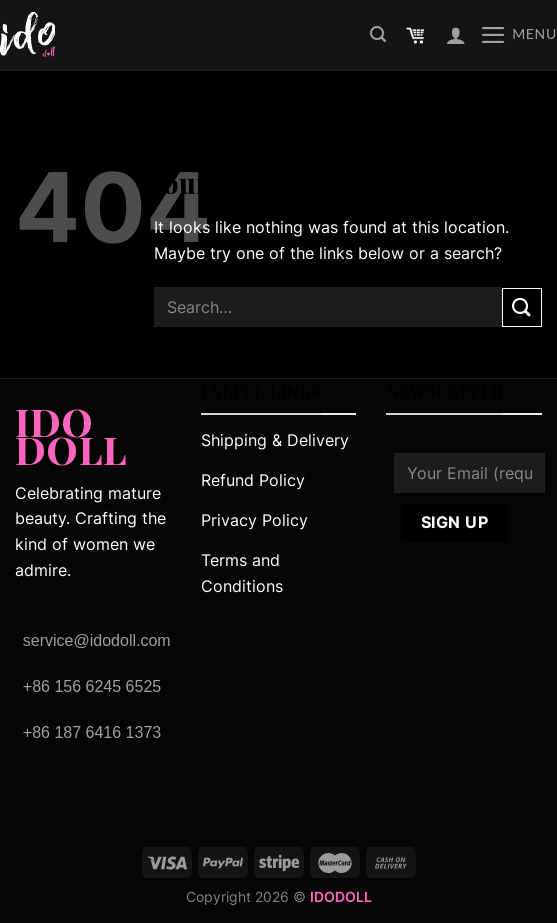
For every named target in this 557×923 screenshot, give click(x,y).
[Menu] (518, 35)
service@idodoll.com (97, 640)
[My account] (456, 35)
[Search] (378, 34)
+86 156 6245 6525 (92, 686)
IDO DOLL (71, 430)
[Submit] (522, 307)
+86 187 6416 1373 (92, 732)
